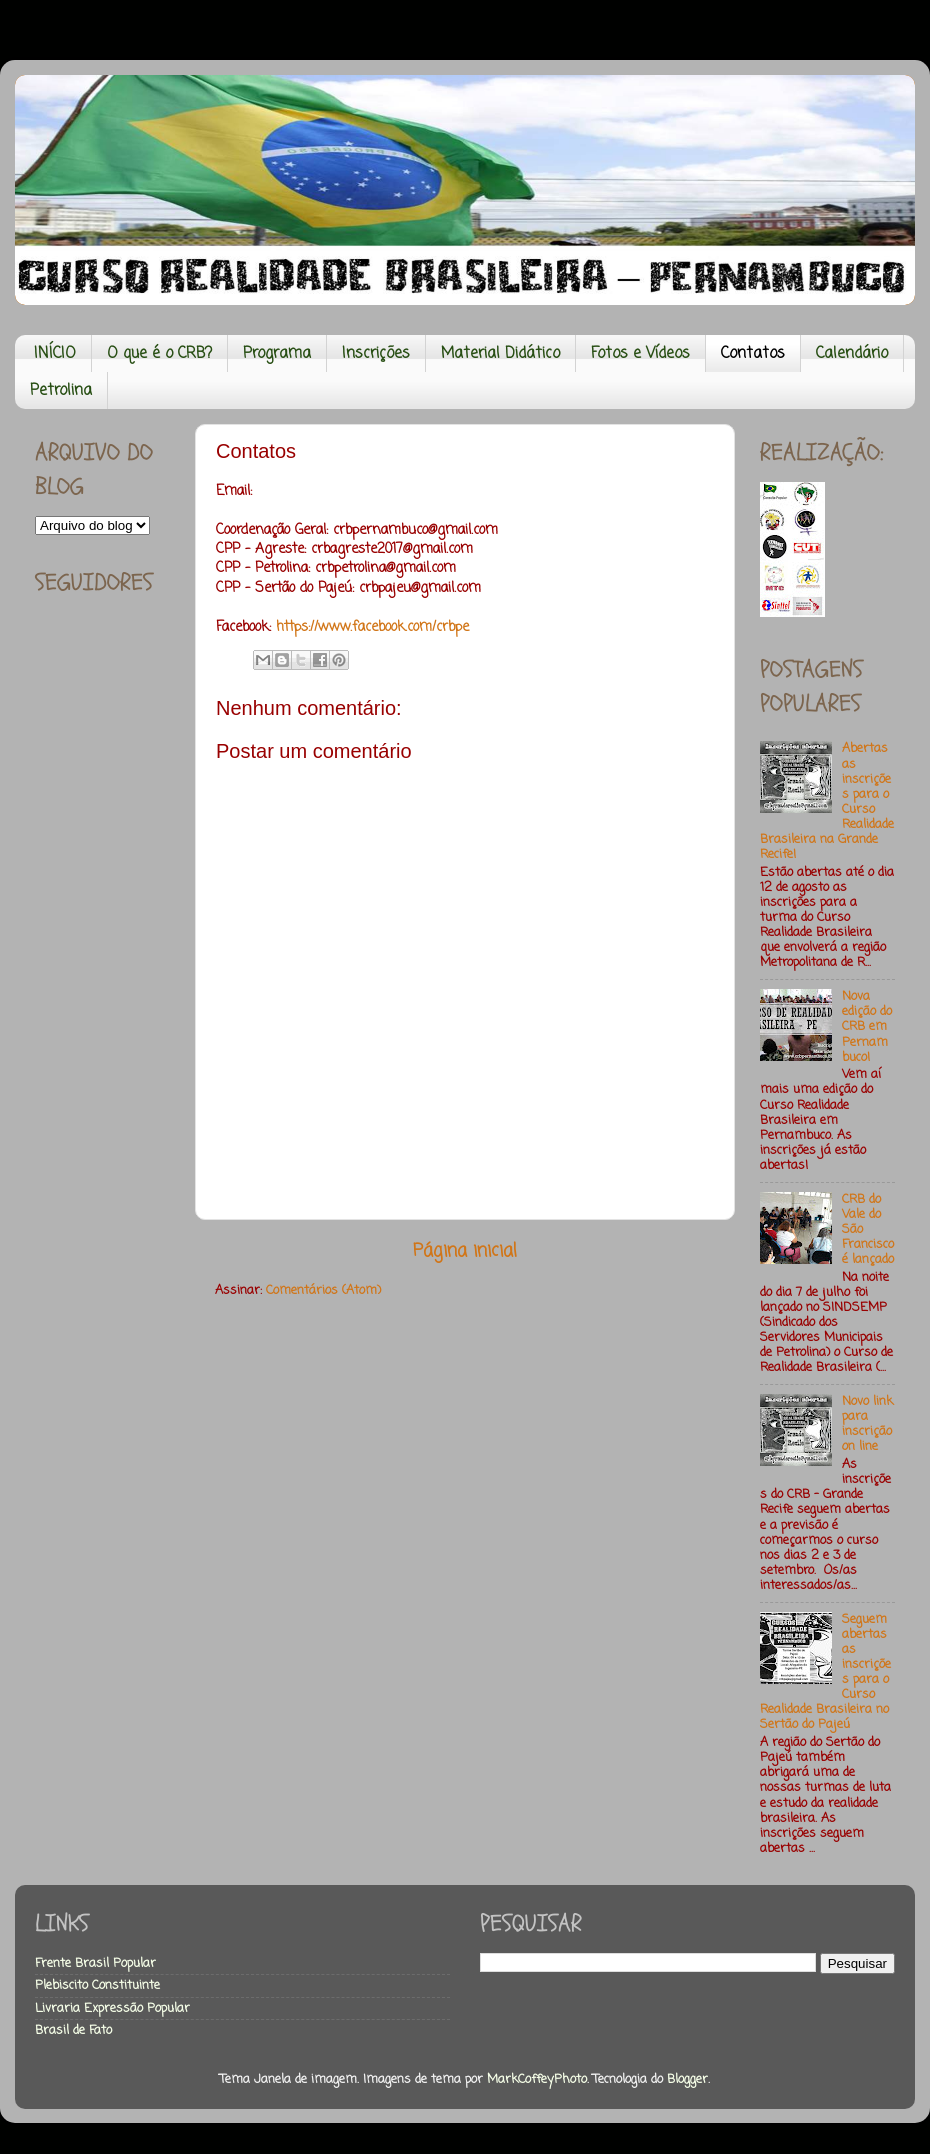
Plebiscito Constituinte (97, 1985)
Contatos (753, 354)
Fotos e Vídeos (640, 354)
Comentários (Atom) (323, 1290)
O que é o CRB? (159, 354)
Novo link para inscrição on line (867, 1424)
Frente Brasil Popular (95, 1963)
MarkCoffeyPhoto (537, 2079)
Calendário (852, 354)
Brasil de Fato (73, 2030)
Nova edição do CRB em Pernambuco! (867, 1026)
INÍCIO (55, 354)
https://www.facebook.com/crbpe (370, 627)
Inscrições (376, 354)
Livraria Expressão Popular (112, 2008)
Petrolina (61, 391)
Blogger (687, 2079)
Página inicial (465, 1251)
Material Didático (500, 354)
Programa (277, 354)
